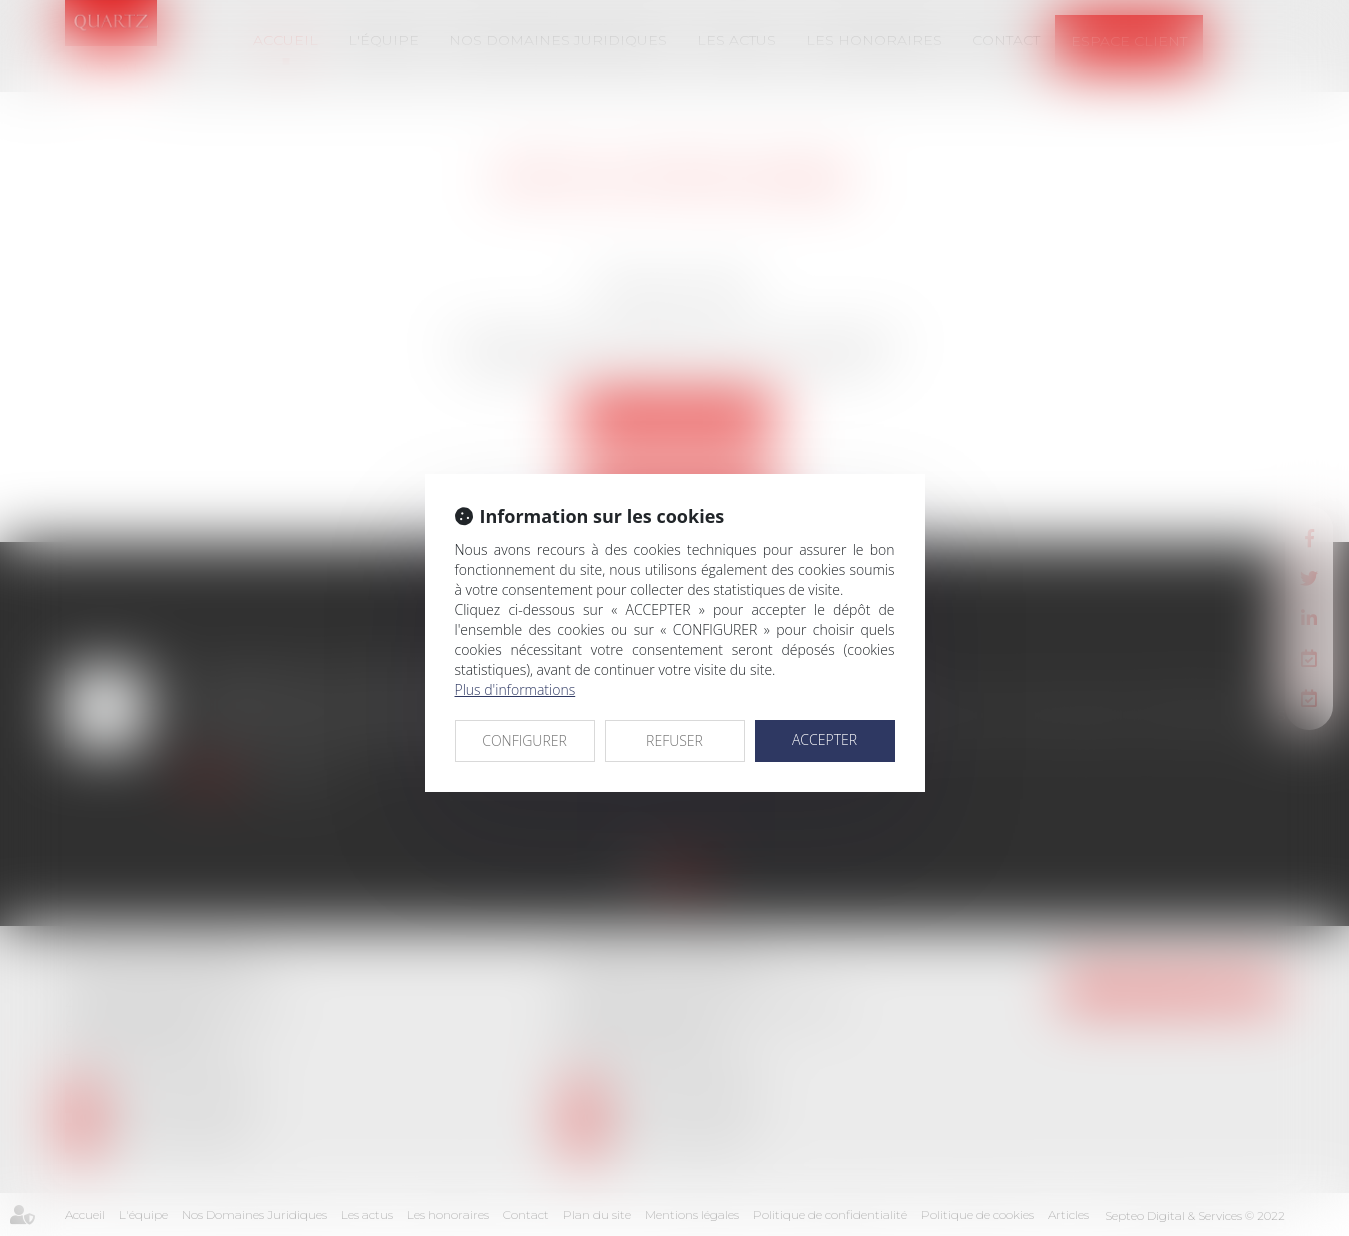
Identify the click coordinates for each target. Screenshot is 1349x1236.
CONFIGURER (524, 740)
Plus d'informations (515, 689)
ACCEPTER (824, 739)
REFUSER (674, 740)
